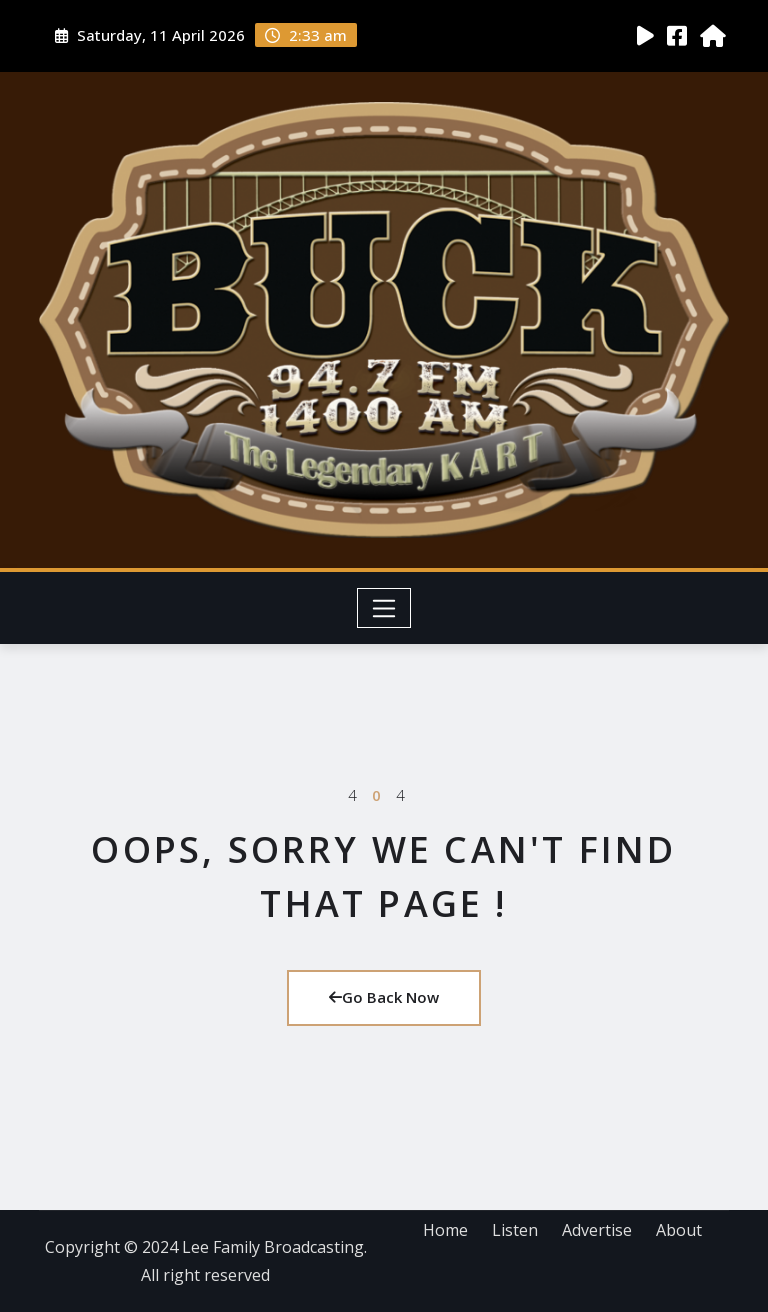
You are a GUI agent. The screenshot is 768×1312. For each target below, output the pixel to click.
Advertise (597, 1230)
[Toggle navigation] (384, 608)
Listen (515, 1230)
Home (445, 1230)
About (679, 1230)
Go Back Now (384, 997)
